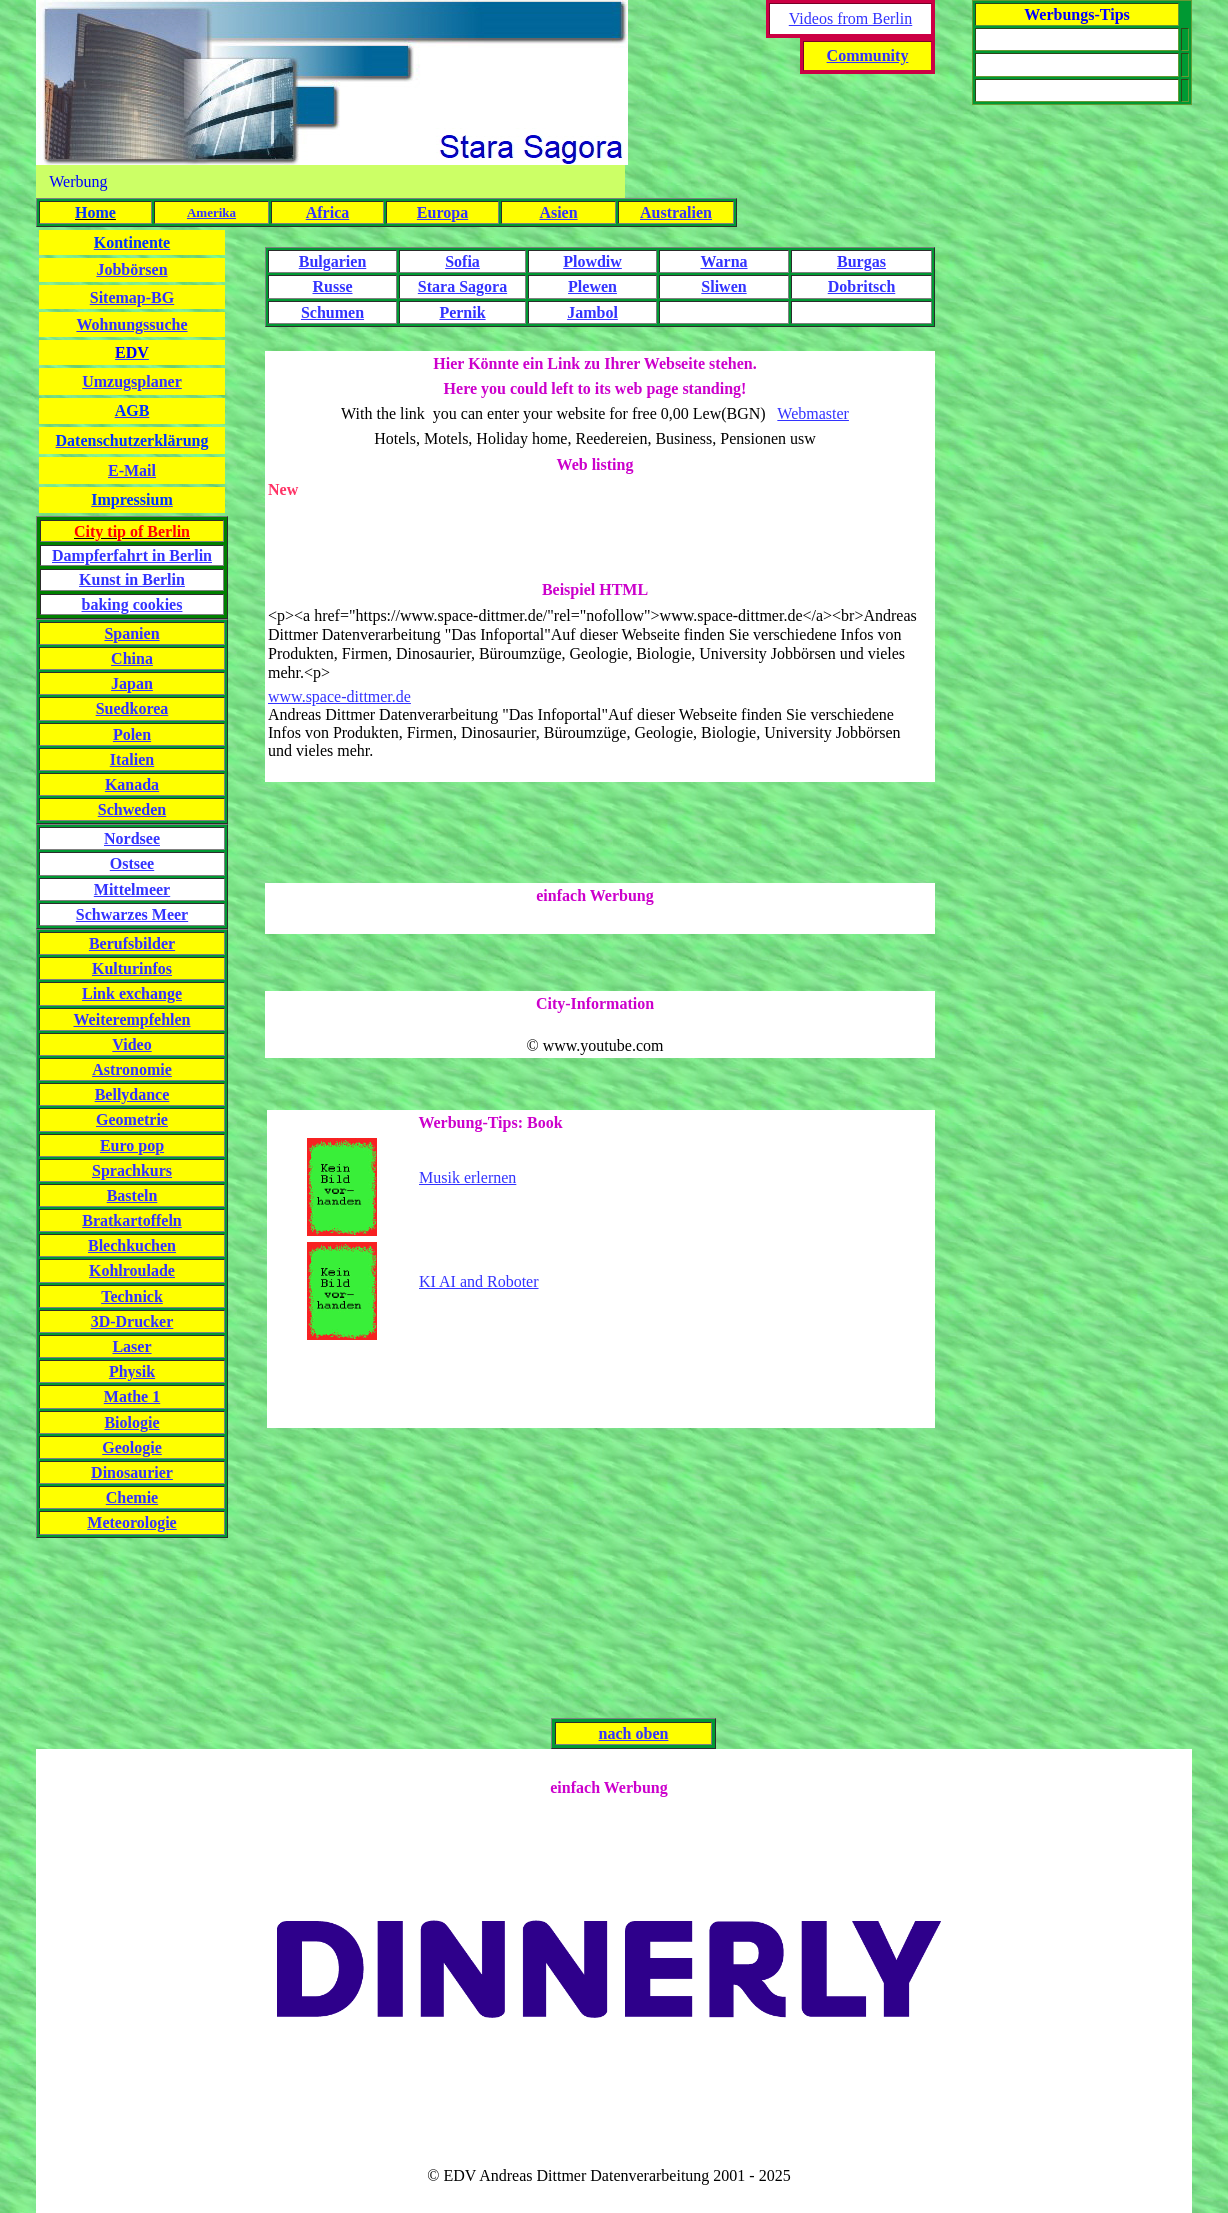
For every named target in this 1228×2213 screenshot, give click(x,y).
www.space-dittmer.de (339, 696)
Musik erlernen (467, 1177)
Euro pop (132, 1145)
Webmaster (813, 413)
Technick (132, 1296)
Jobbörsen (131, 269)
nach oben (634, 1733)
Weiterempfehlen (131, 1019)
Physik (132, 1371)
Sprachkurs (132, 1170)
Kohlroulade (132, 1270)
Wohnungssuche (131, 324)
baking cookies (132, 604)
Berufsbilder (132, 943)
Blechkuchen (132, 1245)
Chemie (132, 1497)
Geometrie (132, 1119)
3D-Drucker (132, 1321)
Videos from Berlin (850, 18)
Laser (131, 1346)
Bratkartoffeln (132, 1220)
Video (131, 1044)
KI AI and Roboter (479, 1281)
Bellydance (132, 1094)
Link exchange (132, 993)
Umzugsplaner (132, 381)
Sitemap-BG (132, 297)
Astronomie (132, 1069)
